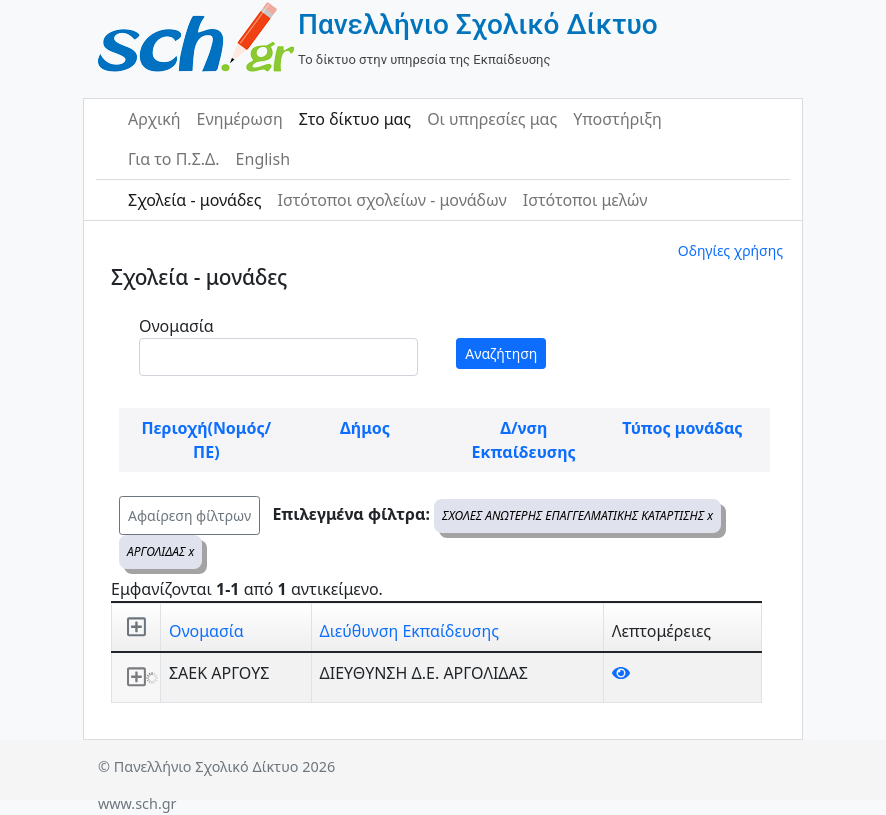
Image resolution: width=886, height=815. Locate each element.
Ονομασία (176, 326)
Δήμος (365, 428)
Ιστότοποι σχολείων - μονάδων (391, 200)
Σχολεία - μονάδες (194, 200)
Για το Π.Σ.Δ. (174, 159)
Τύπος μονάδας (682, 428)
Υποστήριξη (617, 119)
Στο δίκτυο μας (355, 119)
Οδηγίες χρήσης (730, 250)
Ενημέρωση (240, 119)
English (263, 159)
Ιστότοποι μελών (585, 200)
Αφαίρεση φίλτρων (189, 515)
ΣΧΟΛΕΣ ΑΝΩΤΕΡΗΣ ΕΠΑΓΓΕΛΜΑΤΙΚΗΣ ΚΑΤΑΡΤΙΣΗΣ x (577, 515)
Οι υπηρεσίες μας (492, 119)
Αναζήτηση (501, 353)
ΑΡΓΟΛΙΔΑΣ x (160, 551)
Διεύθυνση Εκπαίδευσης (409, 631)
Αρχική (154, 119)
